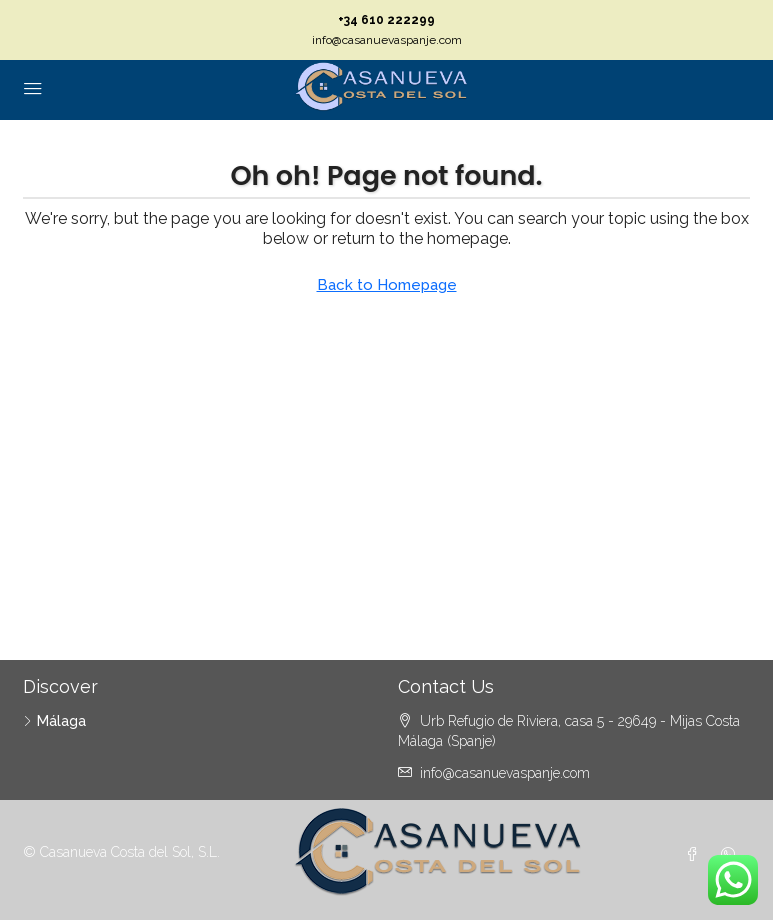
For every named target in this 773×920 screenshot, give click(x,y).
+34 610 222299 (386, 20)
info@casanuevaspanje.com (387, 40)
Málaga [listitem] (54, 721)
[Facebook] (696, 855)
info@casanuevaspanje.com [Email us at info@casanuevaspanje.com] (505, 773)
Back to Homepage (387, 285)
